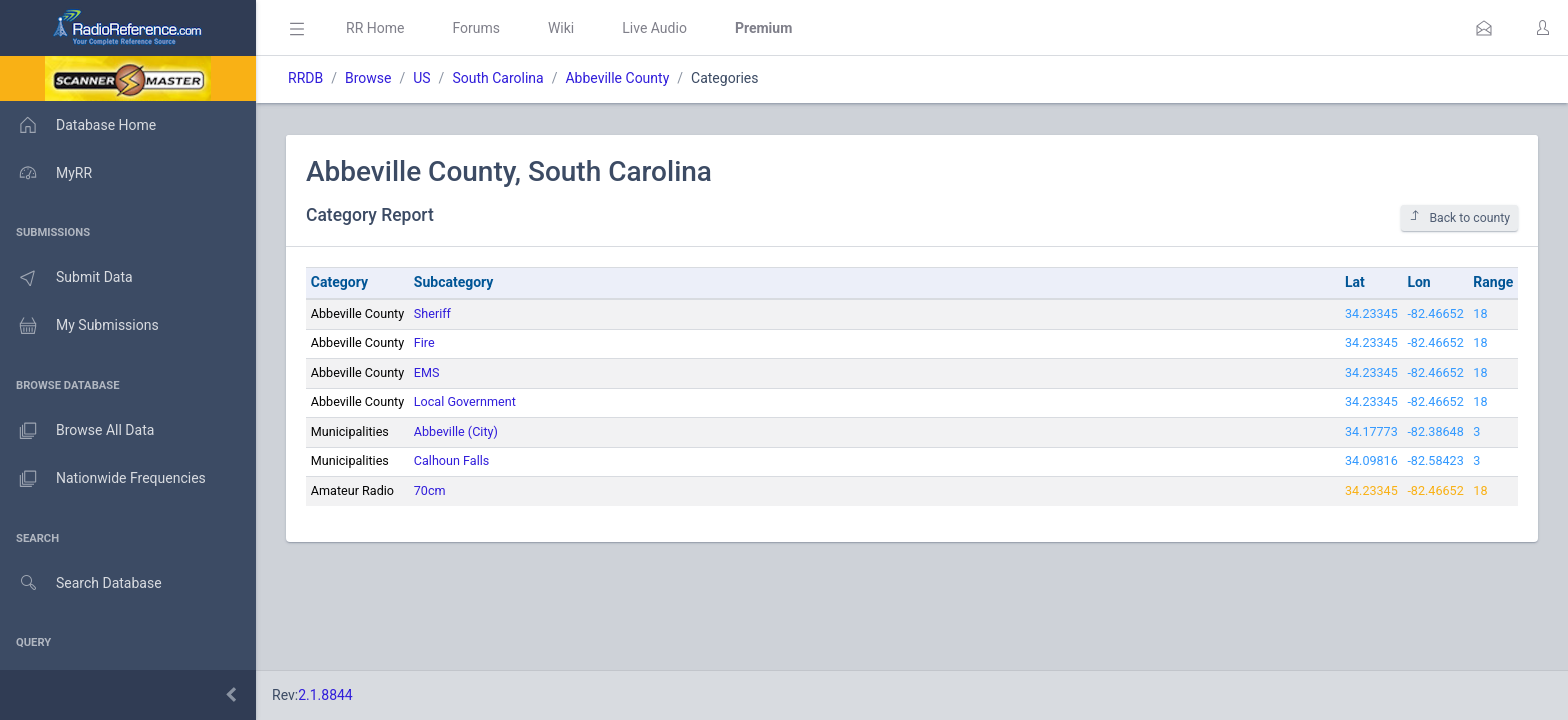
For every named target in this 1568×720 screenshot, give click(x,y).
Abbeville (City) (456, 431)
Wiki (561, 28)
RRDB (305, 78)
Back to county (1459, 217)
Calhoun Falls (451, 460)
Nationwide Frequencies (103, 479)
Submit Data (66, 278)
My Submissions (79, 326)
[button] (1484, 28)
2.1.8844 (325, 695)
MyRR (46, 173)
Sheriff (432, 313)
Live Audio (654, 28)
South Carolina (497, 78)
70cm (430, 490)
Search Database (81, 583)
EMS (427, 372)
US (421, 78)
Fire (424, 342)
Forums (476, 28)
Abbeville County (617, 78)
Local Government (465, 401)
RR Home (375, 28)
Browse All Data (77, 431)
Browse (368, 78)
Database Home (78, 125)
